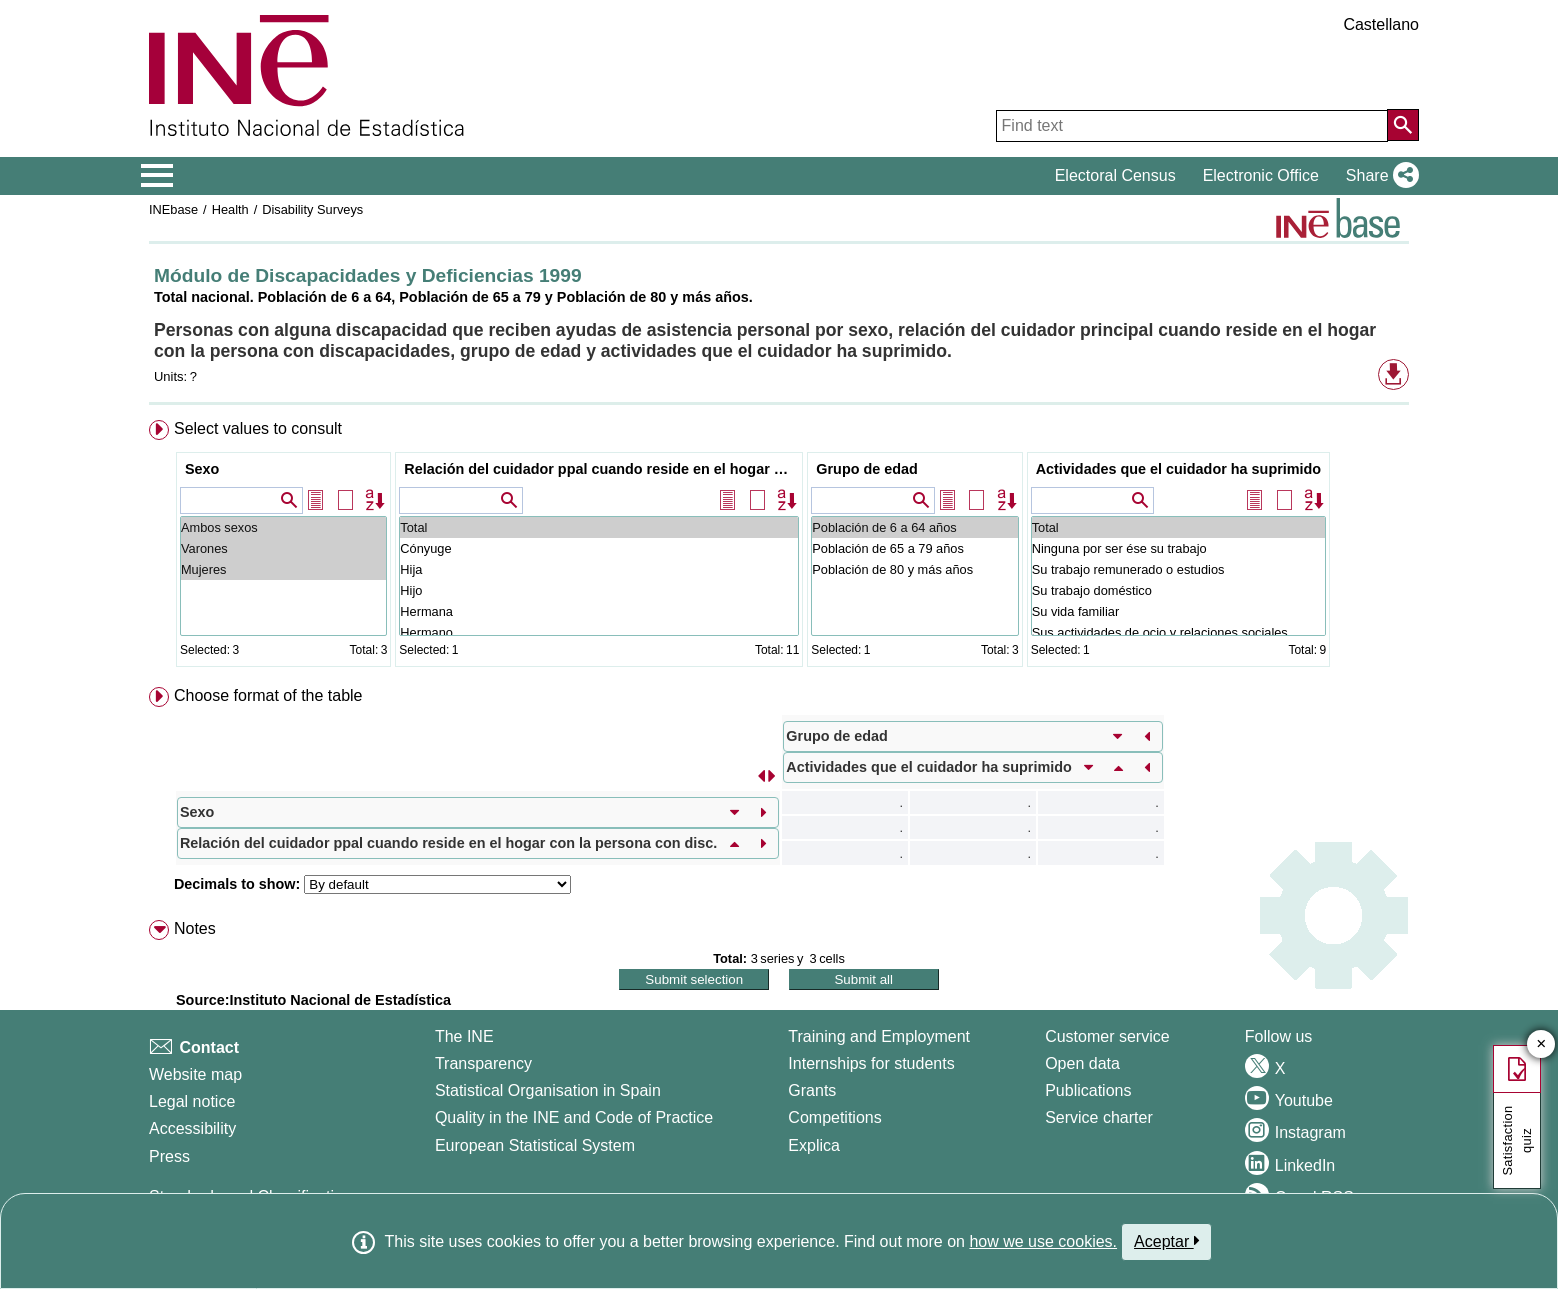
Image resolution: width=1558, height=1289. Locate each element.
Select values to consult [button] (258, 428)
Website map (195, 1074)
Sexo (202, 469)
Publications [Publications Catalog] (1088, 1090)
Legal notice (192, 1101)
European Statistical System (535, 1145)
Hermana (599, 611)
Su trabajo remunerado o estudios (1178, 569)
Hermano (599, 632)
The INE (464, 1036)
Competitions (834, 1117)
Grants (812, 1090)
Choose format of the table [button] (268, 695)
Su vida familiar (1178, 611)
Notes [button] (195, 928)
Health (230, 209)
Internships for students (871, 1063)
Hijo (599, 590)
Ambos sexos (283, 527)
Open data (1082, 1063)
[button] (1378, 176)
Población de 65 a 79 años (914, 548)
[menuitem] (779, 547)
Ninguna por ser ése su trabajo (1178, 548)
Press (169, 1156)
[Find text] (1192, 126)
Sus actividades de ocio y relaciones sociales (1178, 632)
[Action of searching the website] (1403, 125)
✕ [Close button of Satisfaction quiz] (1541, 1044)
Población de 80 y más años (914, 569)
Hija (599, 569)
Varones (283, 548)
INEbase (173, 209)
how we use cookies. (1043, 1241)
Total (599, 527)
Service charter (1099, 1117)
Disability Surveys (312, 209)
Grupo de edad (867, 469)
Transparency (483, 1063)
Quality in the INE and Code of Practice (574, 1117)
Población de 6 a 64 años (914, 527)
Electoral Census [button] (1115, 175)
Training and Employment (879, 1036)
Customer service (1107, 1036)
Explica (814, 1145)
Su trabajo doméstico (1178, 590)
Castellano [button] (1381, 24)
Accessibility (192, 1128)
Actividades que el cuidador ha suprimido (1178, 469)
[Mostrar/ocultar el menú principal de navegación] (157, 176)
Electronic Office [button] (1261, 175)
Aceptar (1166, 1241)
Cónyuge (599, 548)
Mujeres (283, 569)
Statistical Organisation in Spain (548, 1090)
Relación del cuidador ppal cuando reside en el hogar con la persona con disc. (601, 469)
